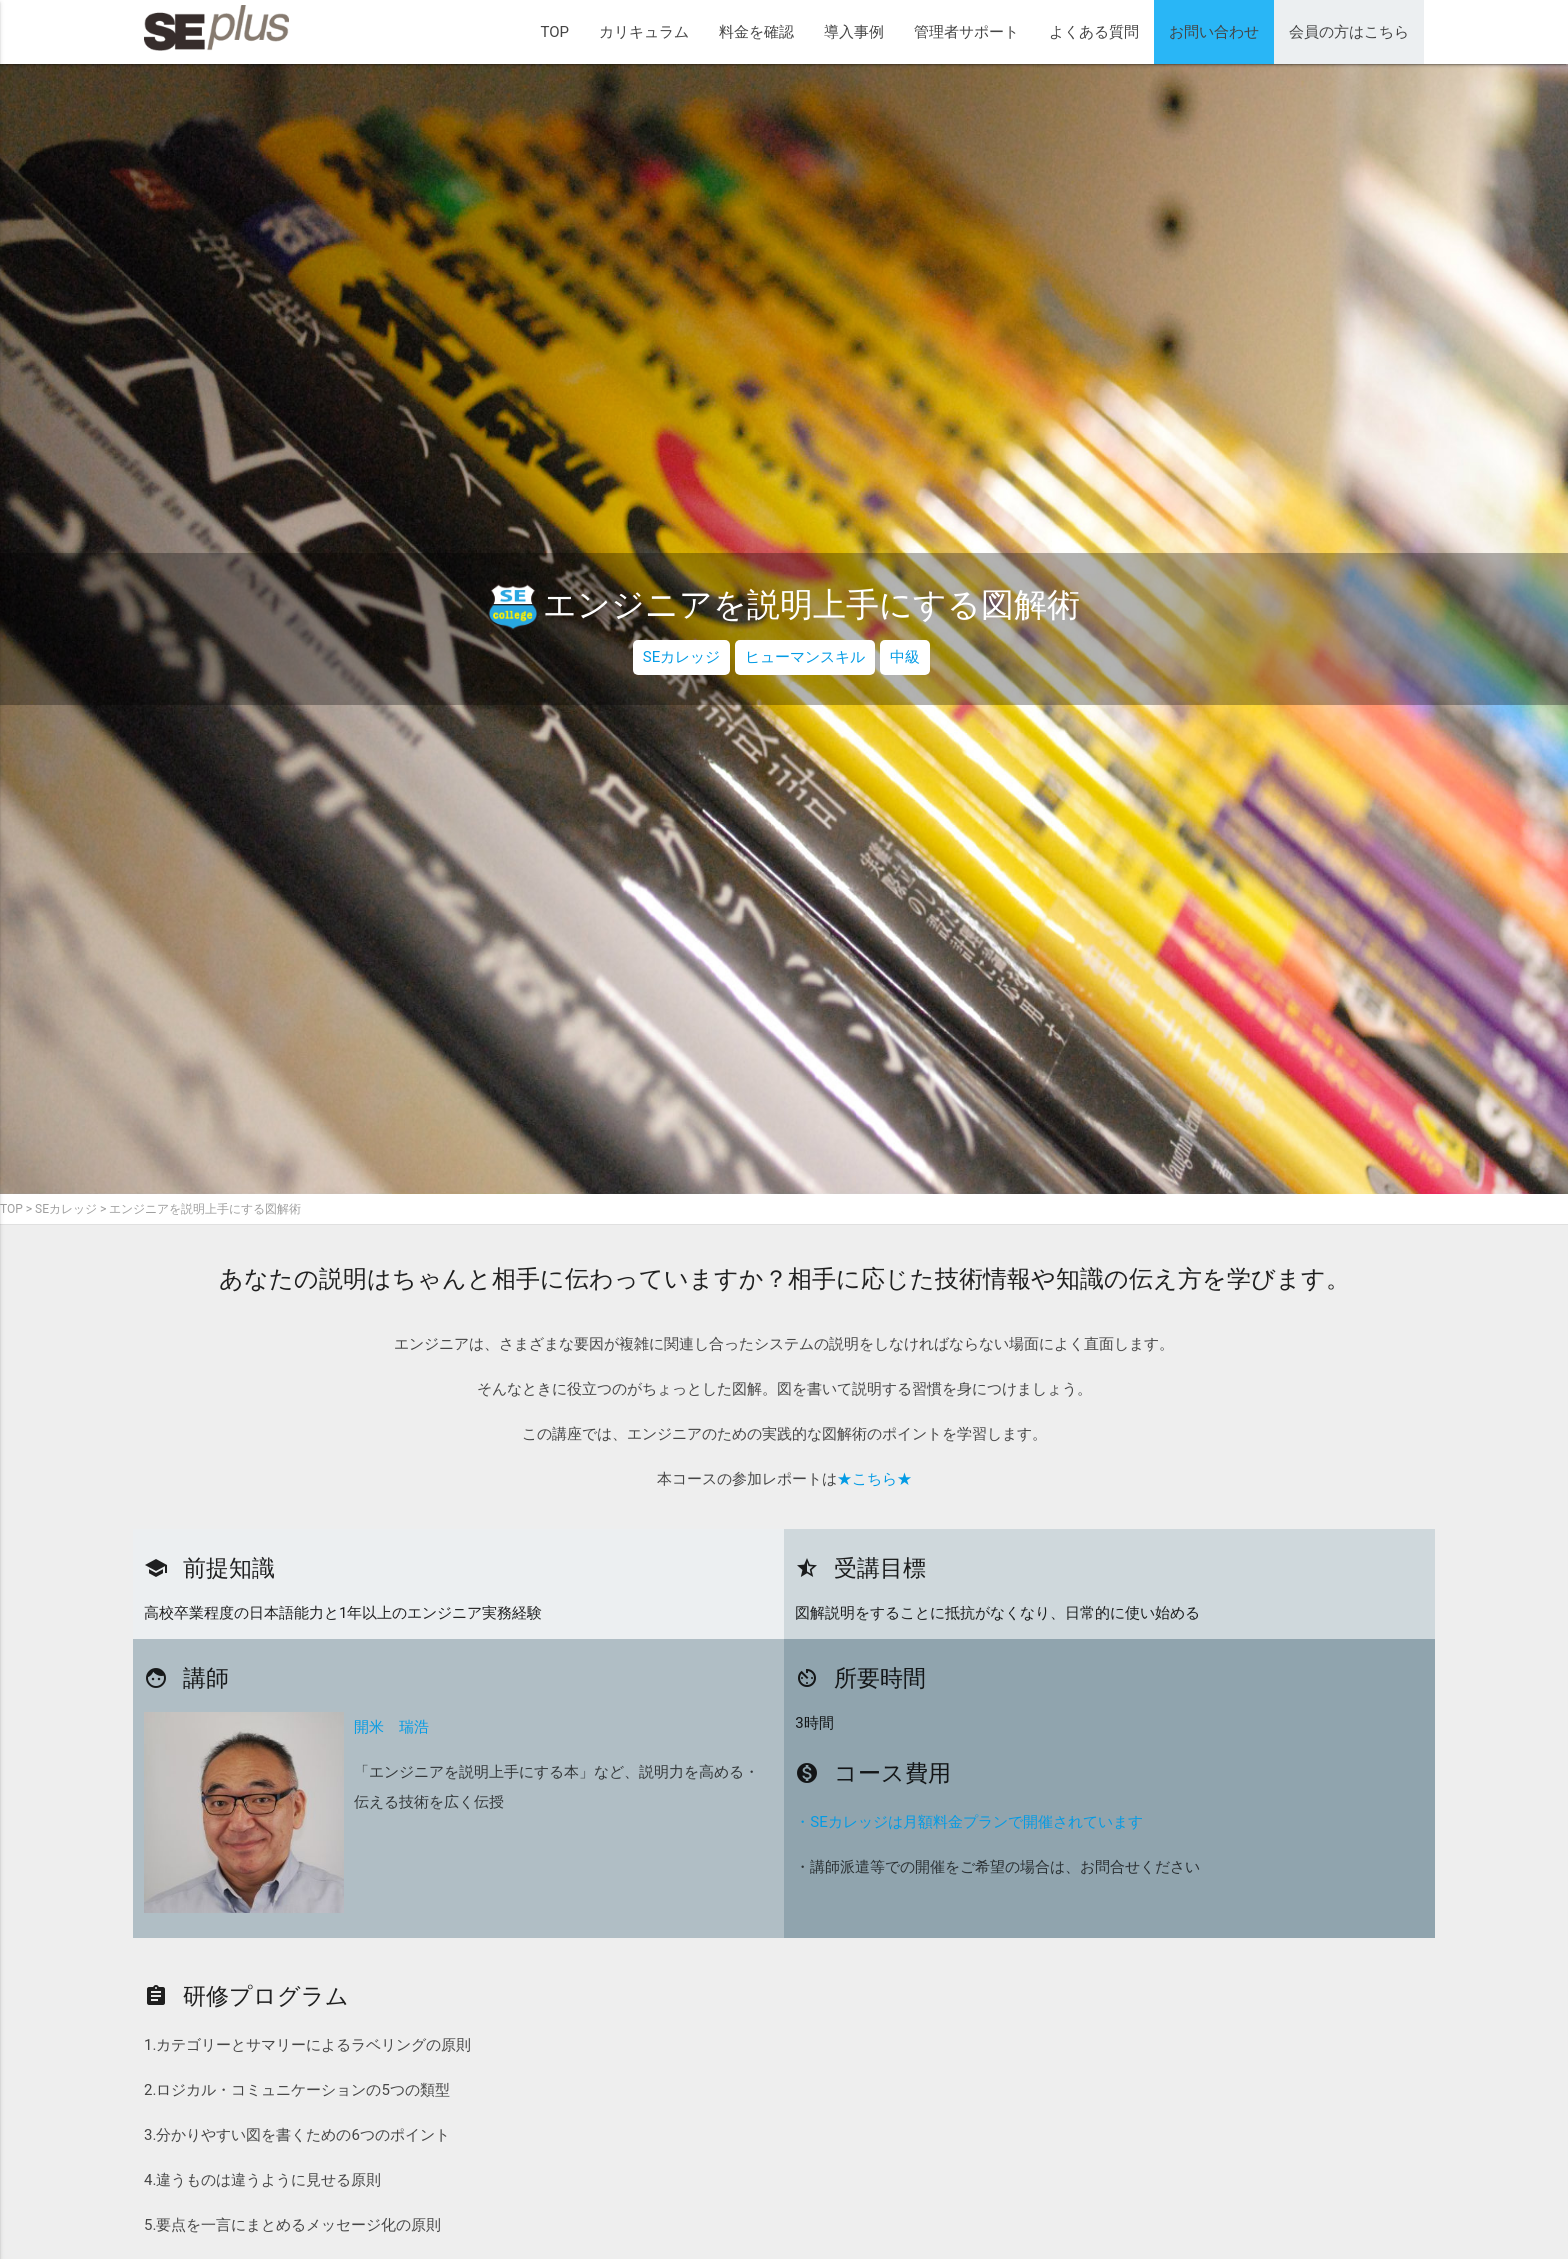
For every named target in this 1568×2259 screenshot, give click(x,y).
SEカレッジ (681, 657)
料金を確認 (756, 32)
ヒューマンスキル (805, 657)
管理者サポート (966, 32)
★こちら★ (874, 1479)
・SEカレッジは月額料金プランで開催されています (968, 1822)
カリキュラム (644, 32)
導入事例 (854, 32)
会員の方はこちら (1349, 32)
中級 (905, 657)
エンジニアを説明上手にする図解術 (205, 1209)
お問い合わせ (1214, 32)
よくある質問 (1094, 32)
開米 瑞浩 (391, 1727)
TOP (554, 32)
